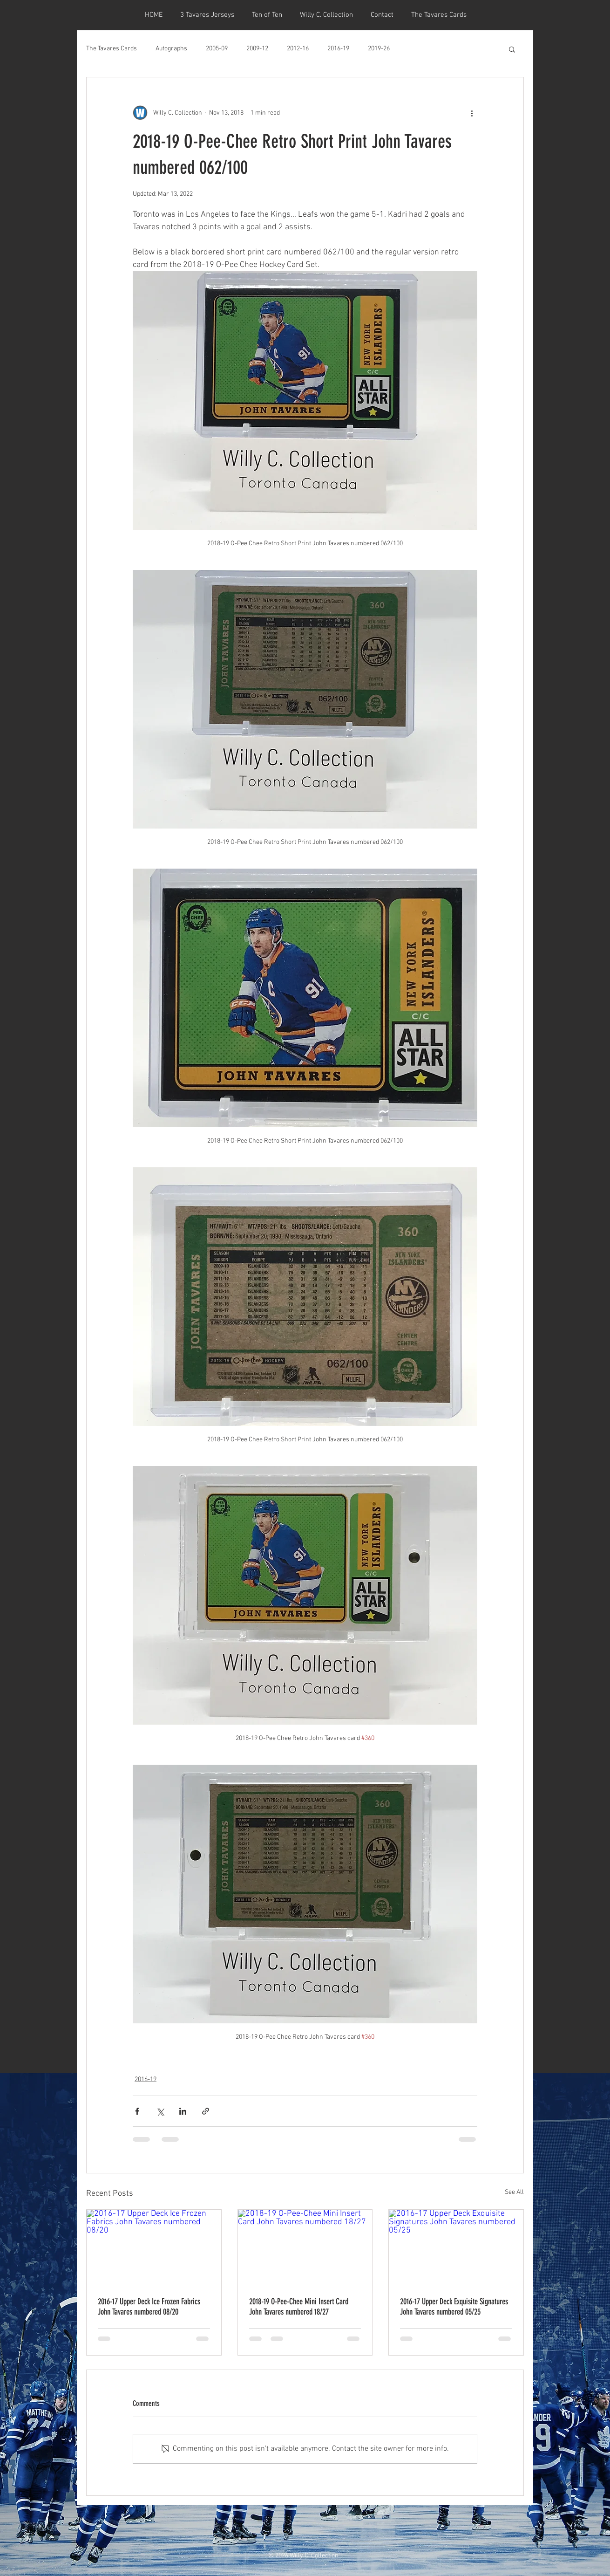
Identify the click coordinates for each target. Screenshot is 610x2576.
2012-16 (298, 49)
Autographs (171, 49)
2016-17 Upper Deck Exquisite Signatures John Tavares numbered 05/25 (454, 2306)
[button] (512, 49)
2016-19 (338, 49)
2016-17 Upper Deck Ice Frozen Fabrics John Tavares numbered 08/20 (149, 2306)
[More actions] (471, 112)
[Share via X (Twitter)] (160, 2111)
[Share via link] (205, 2111)
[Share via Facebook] (137, 2111)
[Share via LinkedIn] (182, 2111)
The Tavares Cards (111, 49)
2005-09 (217, 49)
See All (514, 2192)
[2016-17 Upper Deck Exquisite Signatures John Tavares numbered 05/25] (456, 2247)
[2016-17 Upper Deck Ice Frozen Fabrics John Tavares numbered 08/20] (154, 2247)
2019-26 (379, 49)
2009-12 (257, 49)
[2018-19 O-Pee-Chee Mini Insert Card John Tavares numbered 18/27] (305, 2247)
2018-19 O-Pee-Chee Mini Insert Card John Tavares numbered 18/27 (298, 2306)
